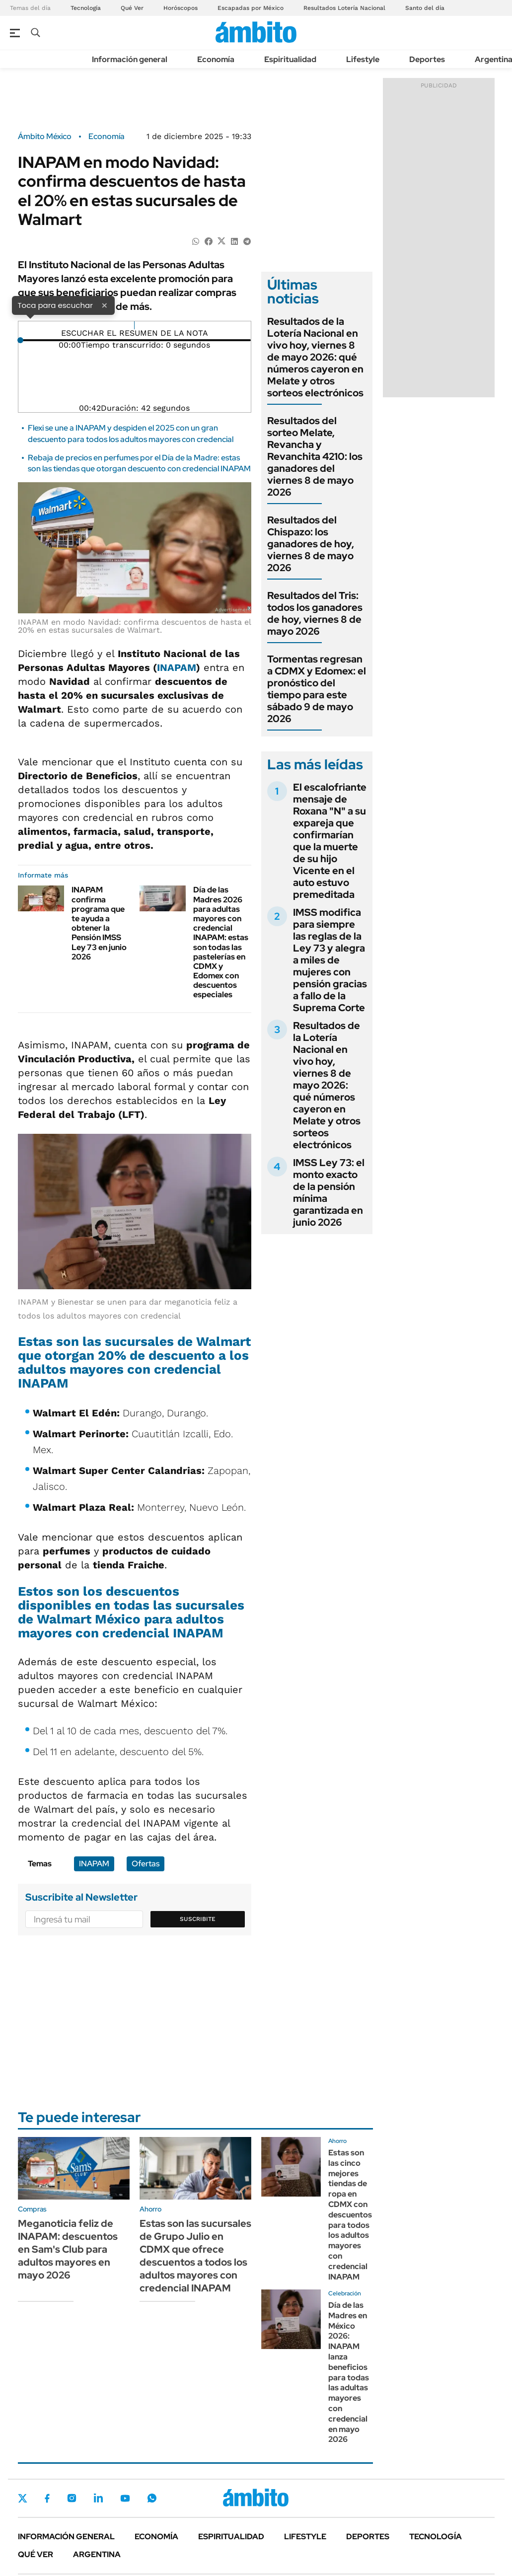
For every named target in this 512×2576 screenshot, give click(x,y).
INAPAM (176, 667)
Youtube (125, 2498)
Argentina (97, 2554)
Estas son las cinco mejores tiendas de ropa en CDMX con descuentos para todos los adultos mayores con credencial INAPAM (350, 2214)
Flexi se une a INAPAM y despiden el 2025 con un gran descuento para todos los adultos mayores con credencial (130, 433)
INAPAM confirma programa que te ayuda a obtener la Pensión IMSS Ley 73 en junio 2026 (99, 922)
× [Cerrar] (104, 304)
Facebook (47, 2498)
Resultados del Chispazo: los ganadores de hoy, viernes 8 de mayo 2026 (310, 544)
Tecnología (86, 7)
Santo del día (424, 7)
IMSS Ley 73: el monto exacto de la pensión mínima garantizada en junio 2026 (329, 1192)
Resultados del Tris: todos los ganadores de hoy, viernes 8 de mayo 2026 (315, 613)
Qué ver (35, 2554)
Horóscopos (180, 7)
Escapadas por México (251, 7)
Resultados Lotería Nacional (344, 7)
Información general (129, 59)
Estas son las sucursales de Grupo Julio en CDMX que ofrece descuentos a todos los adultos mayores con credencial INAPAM (195, 2255)
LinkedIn (98, 2498)
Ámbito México (45, 137)
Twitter (23, 2498)
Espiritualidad (290, 59)
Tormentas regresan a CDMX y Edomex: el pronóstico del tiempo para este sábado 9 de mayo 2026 (316, 689)
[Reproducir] (134, 325)
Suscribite (198, 1918)
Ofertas (145, 1863)
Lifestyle (362, 59)
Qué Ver (132, 7)
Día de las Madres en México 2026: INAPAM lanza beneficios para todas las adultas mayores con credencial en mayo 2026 (348, 2372)
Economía (215, 59)
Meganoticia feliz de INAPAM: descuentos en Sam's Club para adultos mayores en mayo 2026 (68, 2249)
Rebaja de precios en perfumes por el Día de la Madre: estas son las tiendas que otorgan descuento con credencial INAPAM (139, 463)
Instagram (71, 2498)
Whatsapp (151, 2498)
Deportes (427, 59)
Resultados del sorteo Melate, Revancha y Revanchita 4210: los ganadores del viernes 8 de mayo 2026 (315, 456)
